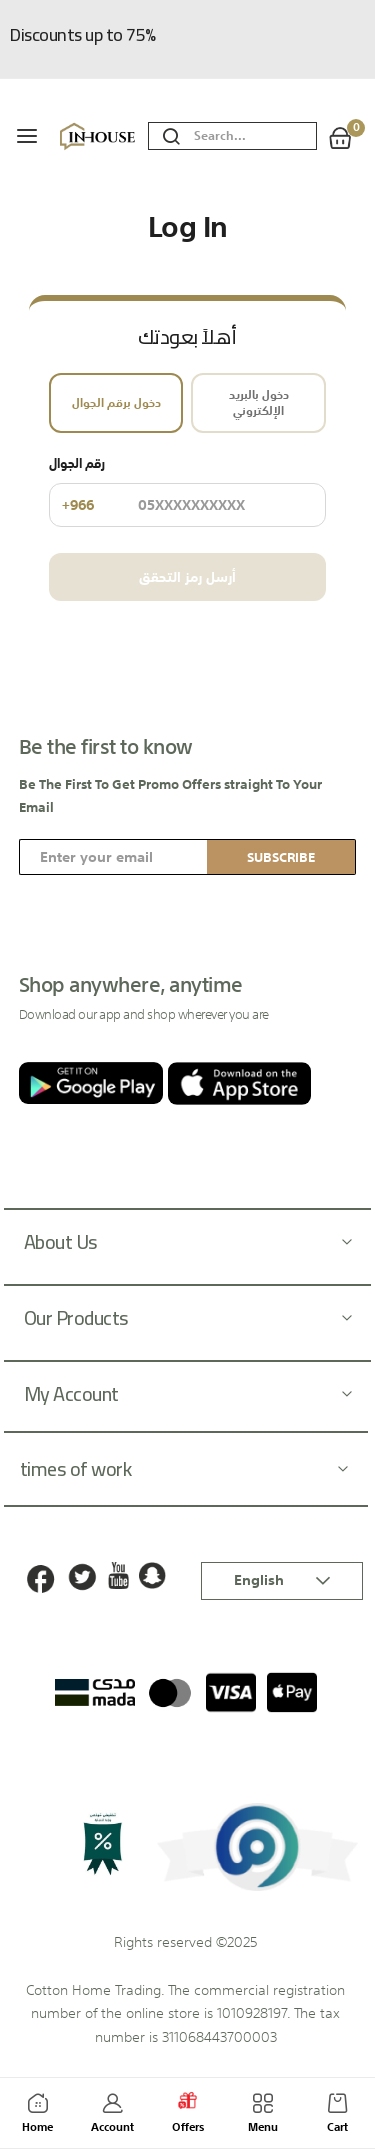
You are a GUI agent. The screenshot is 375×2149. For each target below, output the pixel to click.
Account (112, 2116)
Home (37, 2116)
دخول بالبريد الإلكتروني (259, 403)
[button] (282, 1581)
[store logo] (99, 136)
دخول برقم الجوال (116, 403)
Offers (188, 2114)
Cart (337, 2116)
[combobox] (255, 136)
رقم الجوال (187, 490)
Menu (262, 2116)
